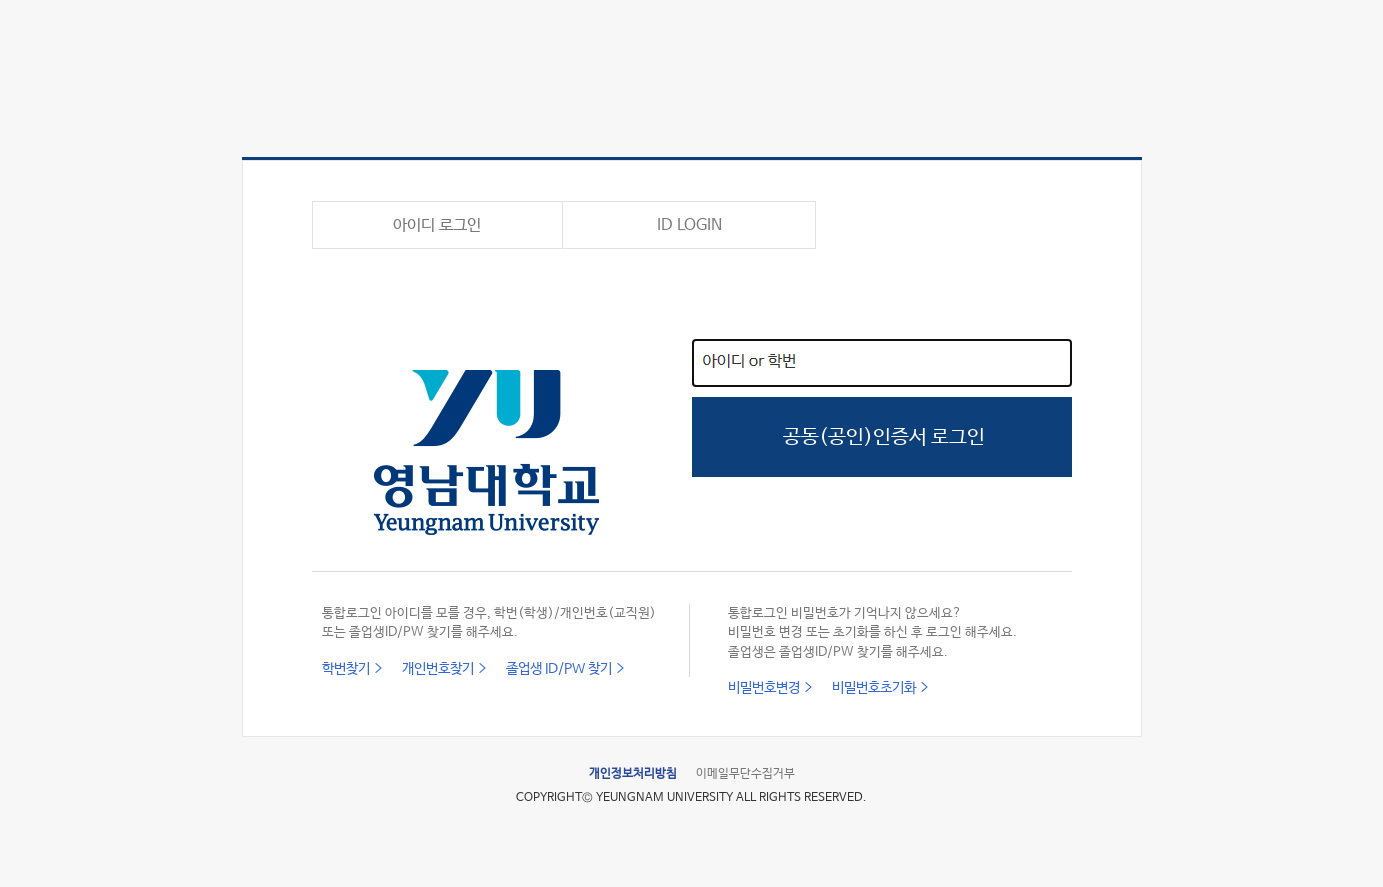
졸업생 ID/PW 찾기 (559, 669)
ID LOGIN (689, 225)
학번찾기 (346, 669)
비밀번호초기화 (874, 688)
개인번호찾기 (438, 669)
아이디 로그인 (437, 225)
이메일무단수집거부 (745, 774)
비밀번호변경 (764, 688)
